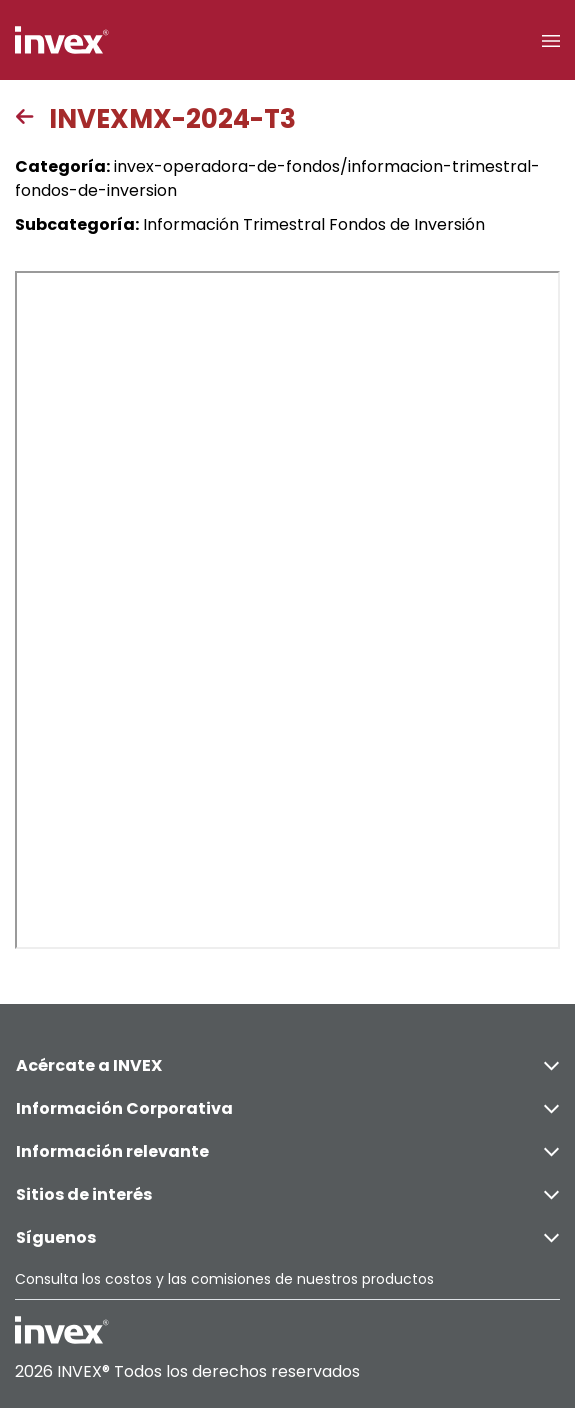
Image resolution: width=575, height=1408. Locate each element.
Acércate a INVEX (287, 1065)
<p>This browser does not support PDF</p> (287, 610)
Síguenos (287, 1237)
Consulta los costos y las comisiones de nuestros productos (224, 1279)
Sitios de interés (287, 1194)
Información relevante (287, 1151)
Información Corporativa (287, 1108)
